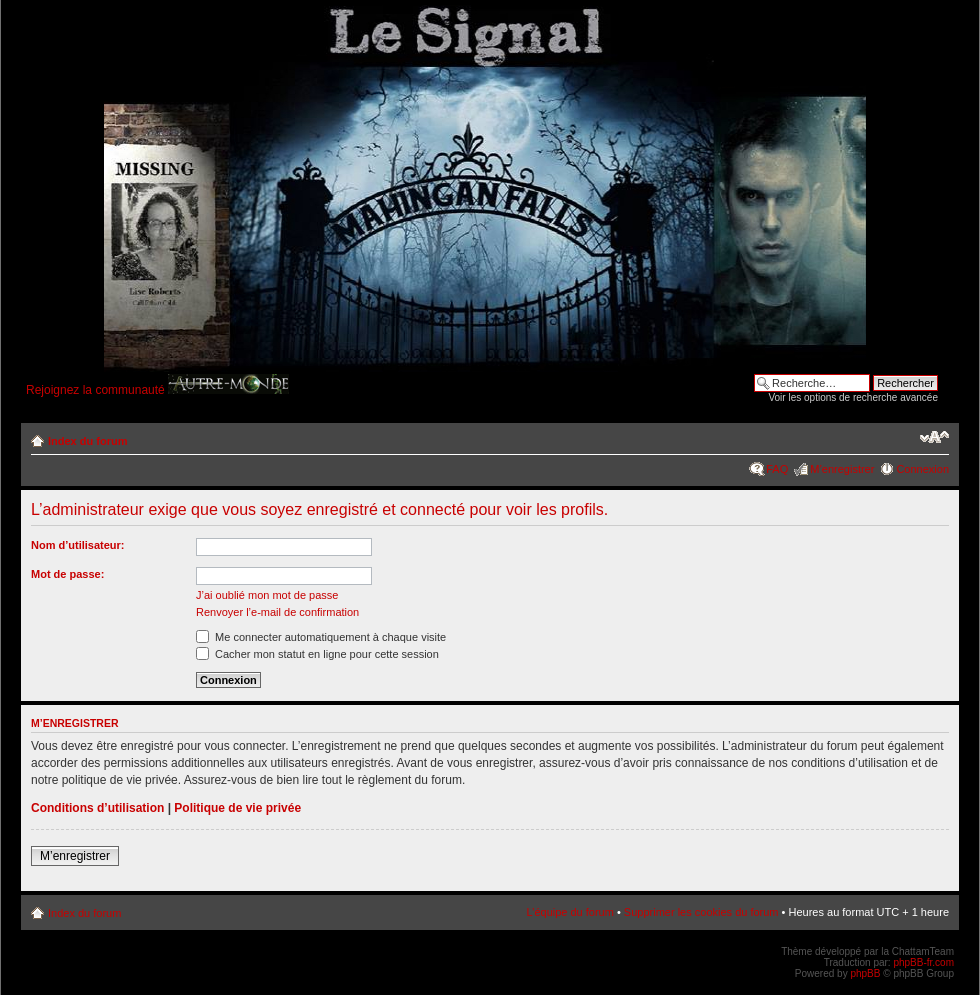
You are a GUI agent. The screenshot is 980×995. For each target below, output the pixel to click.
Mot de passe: (67, 574)
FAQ (777, 469)
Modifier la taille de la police (934, 437)
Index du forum (87, 441)
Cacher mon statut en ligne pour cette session (317, 654)
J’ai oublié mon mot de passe (267, 595)
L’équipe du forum (569, 912)
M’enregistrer (842, 469)
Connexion (922, 469)
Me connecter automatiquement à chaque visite (321, 637)
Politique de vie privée (237, 808)
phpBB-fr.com (923, 962)
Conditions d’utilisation (97, 808)
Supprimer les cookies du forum (701, 912)
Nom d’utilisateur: (78, 545)
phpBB (865, 973)
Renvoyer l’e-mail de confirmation (277, 612)
